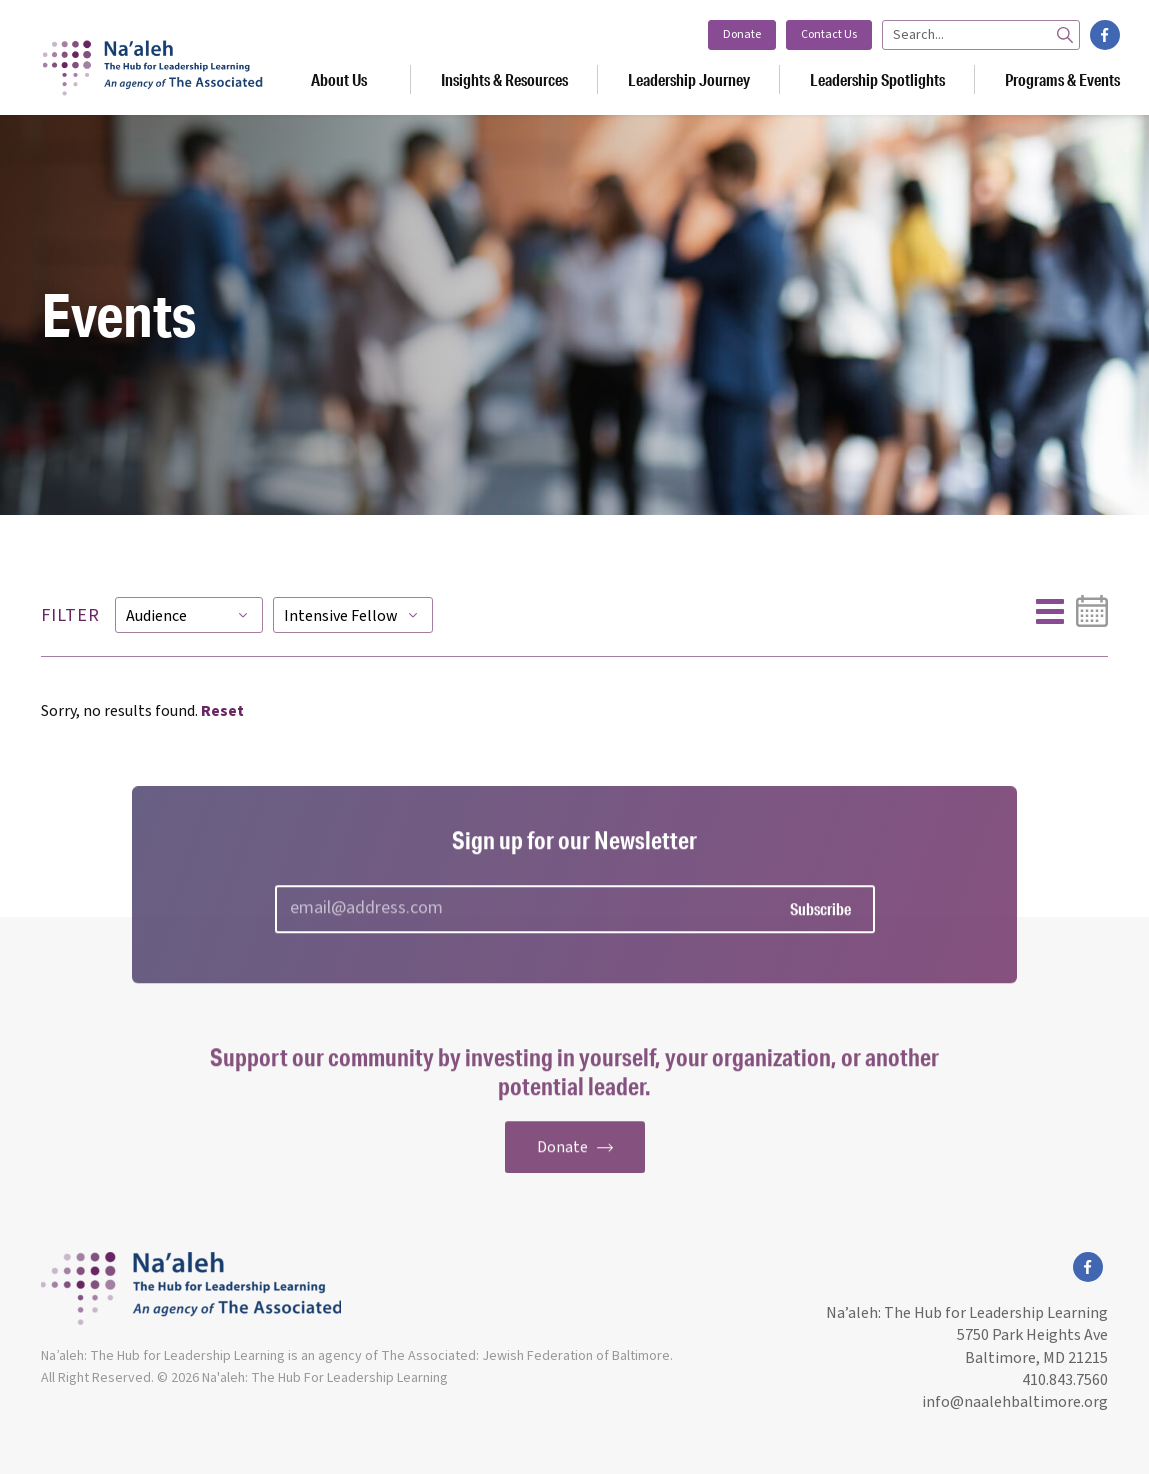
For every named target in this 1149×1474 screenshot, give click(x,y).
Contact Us (829, 34)
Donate (742, 34)
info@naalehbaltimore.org (1013, 1402)
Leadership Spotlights (877, 79)
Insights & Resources (504, 79)
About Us (339, 79)
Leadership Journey (689, 79)
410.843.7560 (1065, 1380)
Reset (222, 711)
